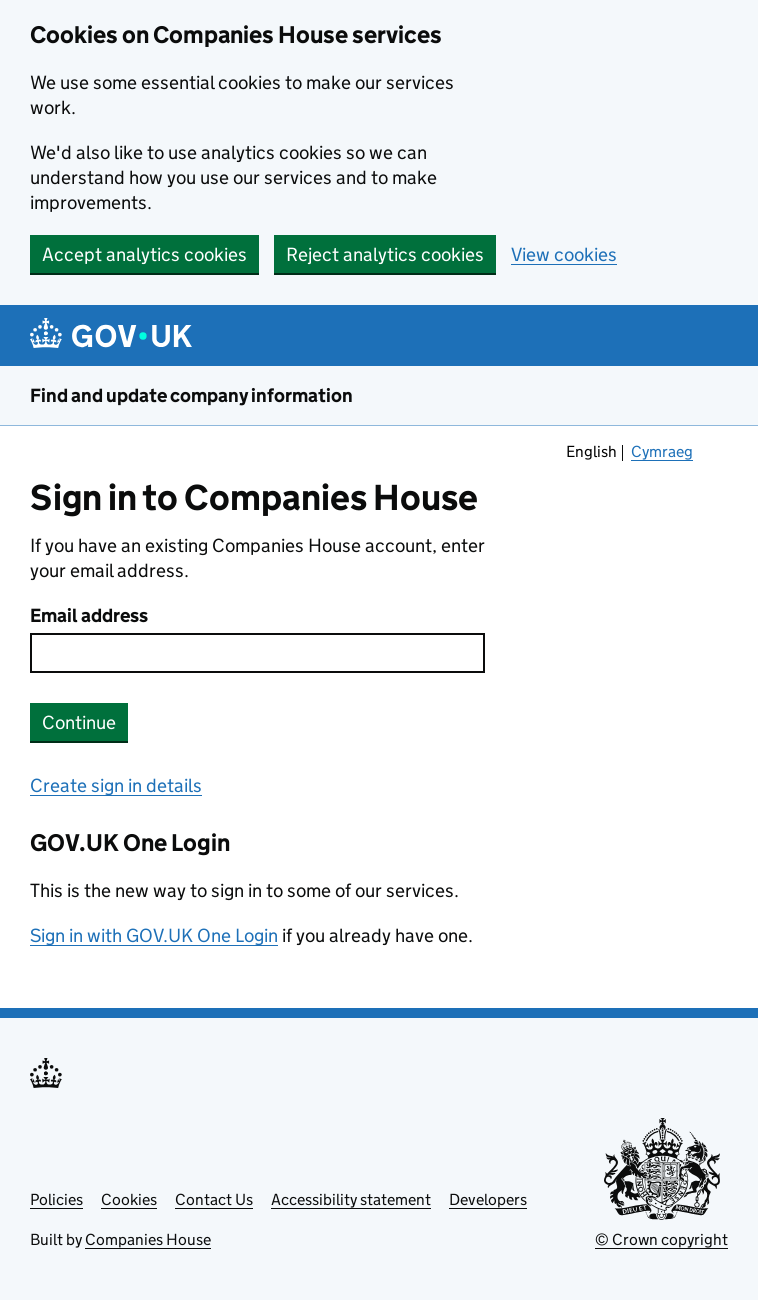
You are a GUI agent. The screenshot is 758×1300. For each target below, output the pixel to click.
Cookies (129, 1199)
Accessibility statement (351, 1199)
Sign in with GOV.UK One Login (154, 935)
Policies (56, 1199)
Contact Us (214, 1199)
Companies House (148, 1239)
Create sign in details (116, 785)
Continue (79, 722)
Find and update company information (191, 395)
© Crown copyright (661, 1239)
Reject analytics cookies (385, 254)
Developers (488, 1199)
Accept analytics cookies (144, 254)
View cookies (564, 254)
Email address (89, 615)
